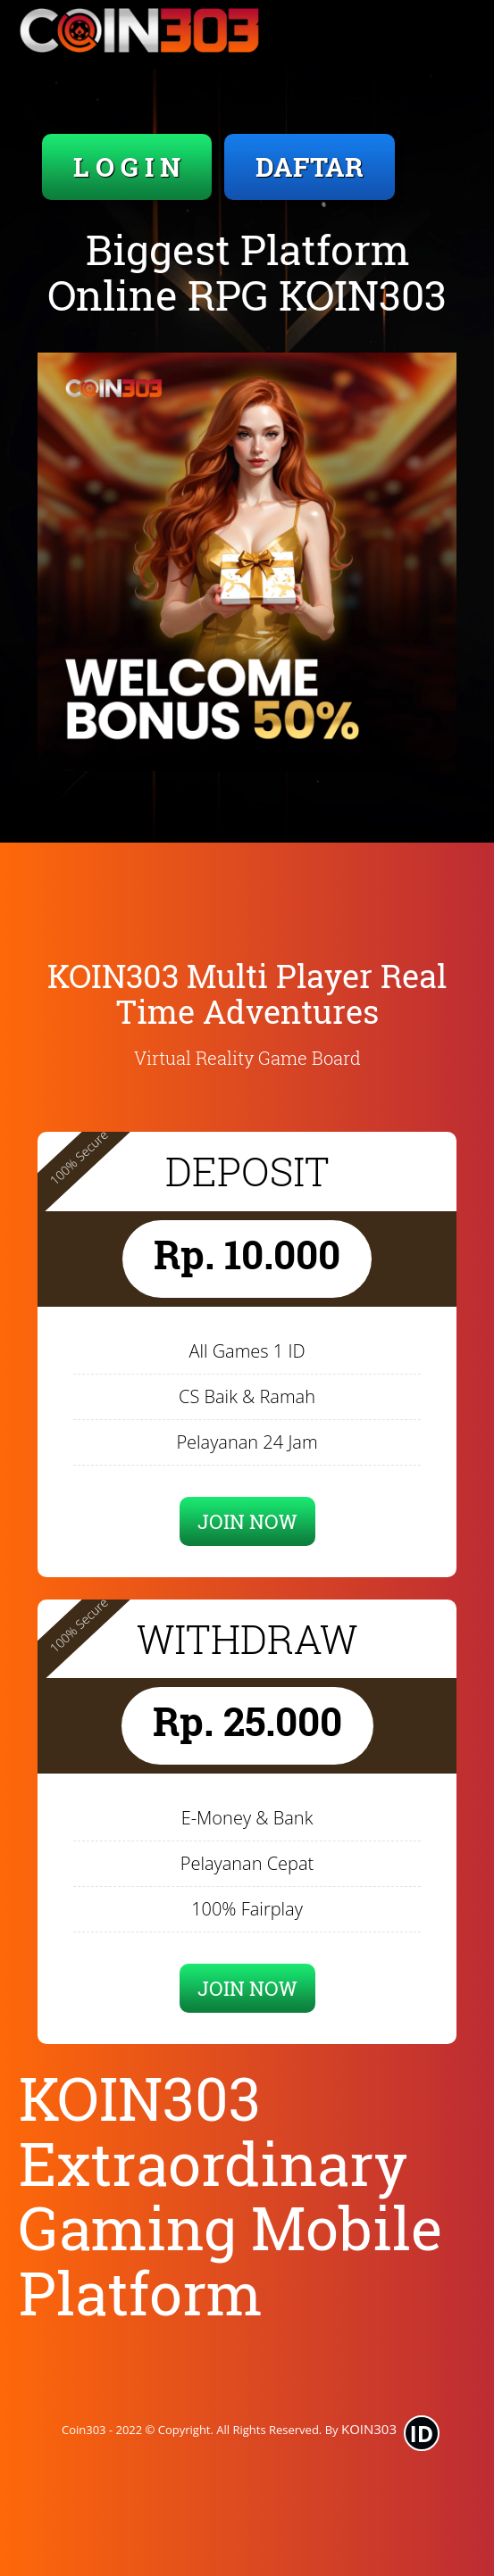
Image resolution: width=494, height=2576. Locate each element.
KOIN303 (369, 2429)
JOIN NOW (247, 1521)
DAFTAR (309, 166)
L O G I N (126, 166)
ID (422, 2433)
